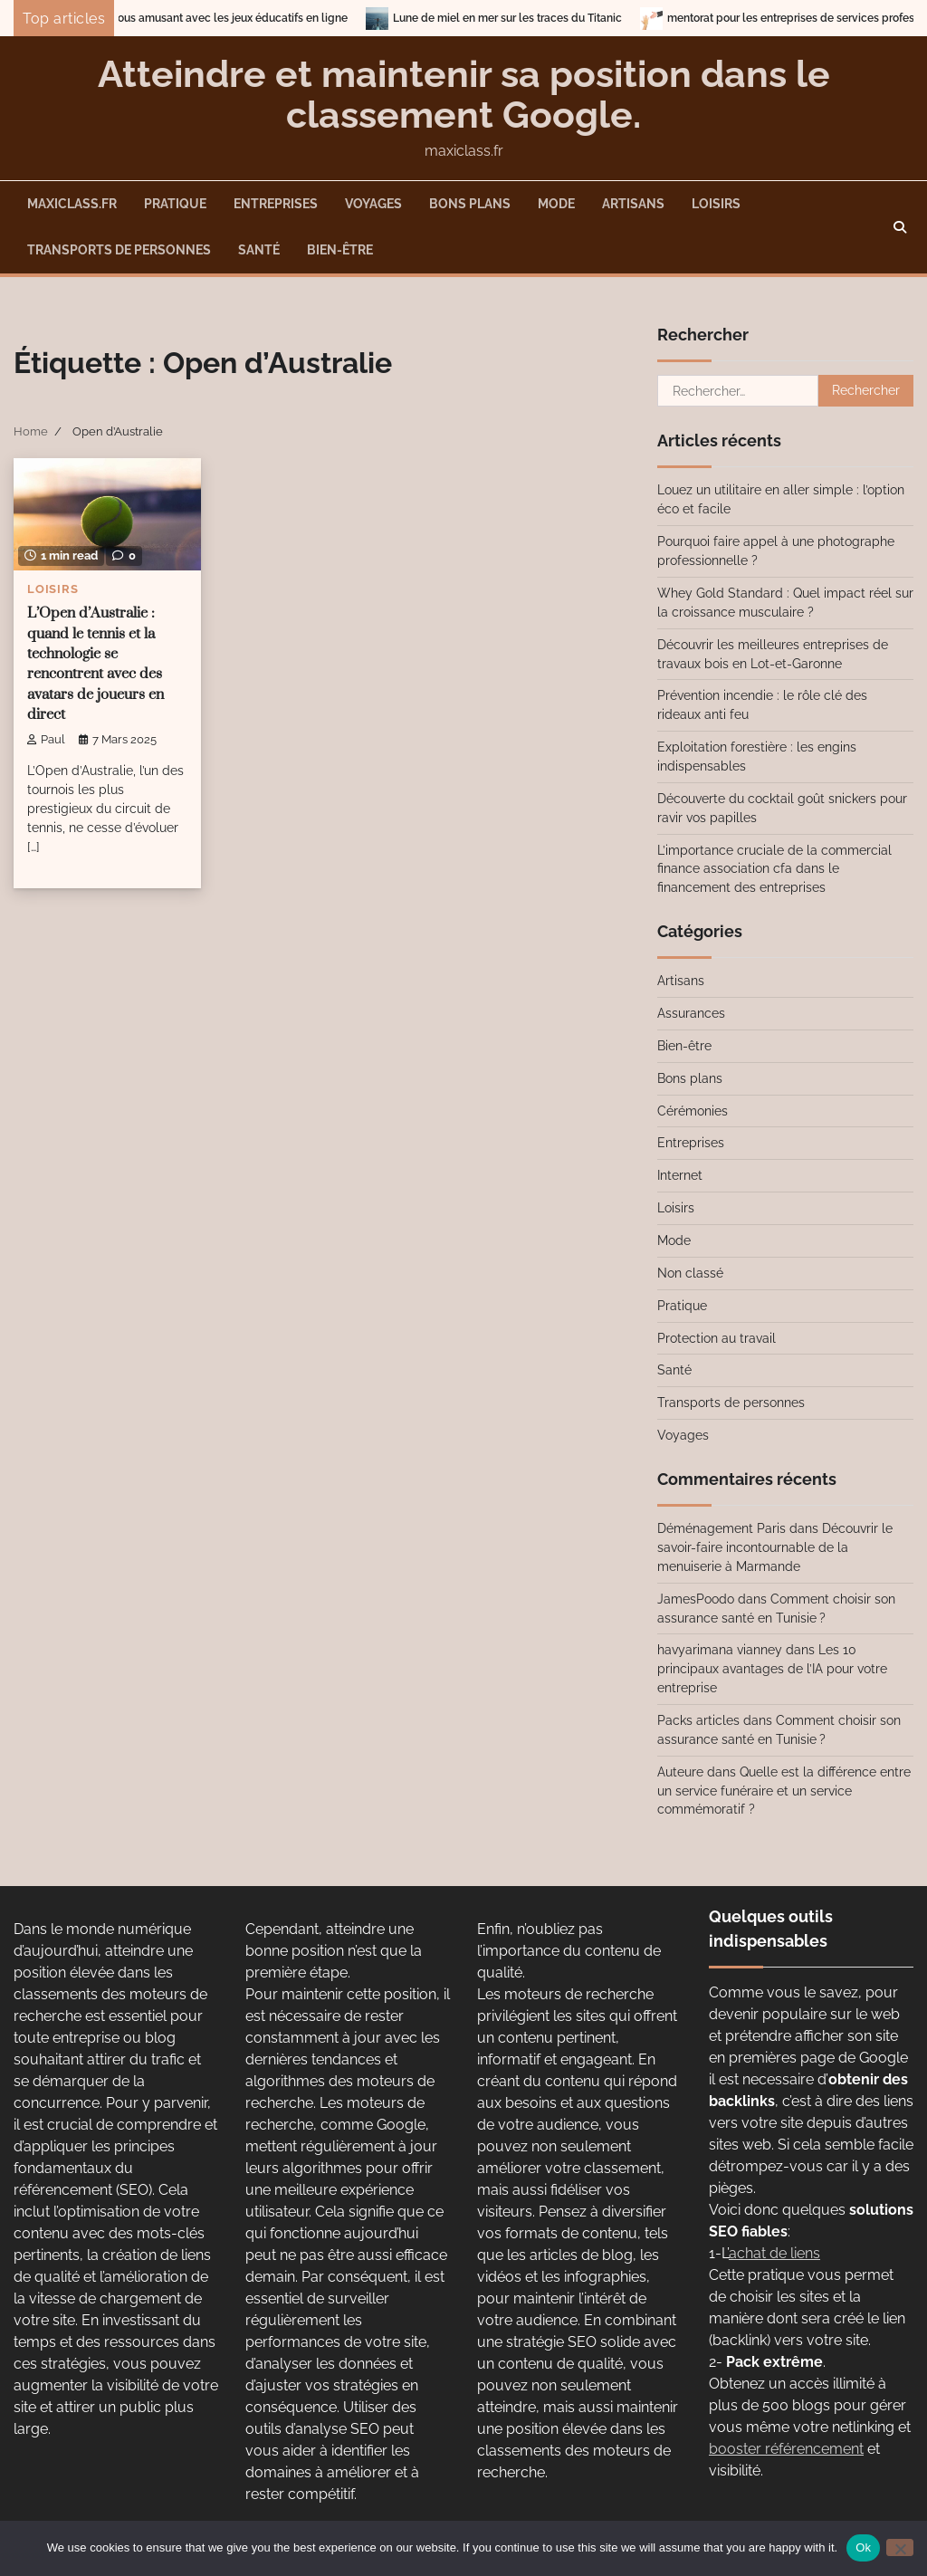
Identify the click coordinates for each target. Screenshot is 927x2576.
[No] (899, 2547)
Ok (863, 2547)
